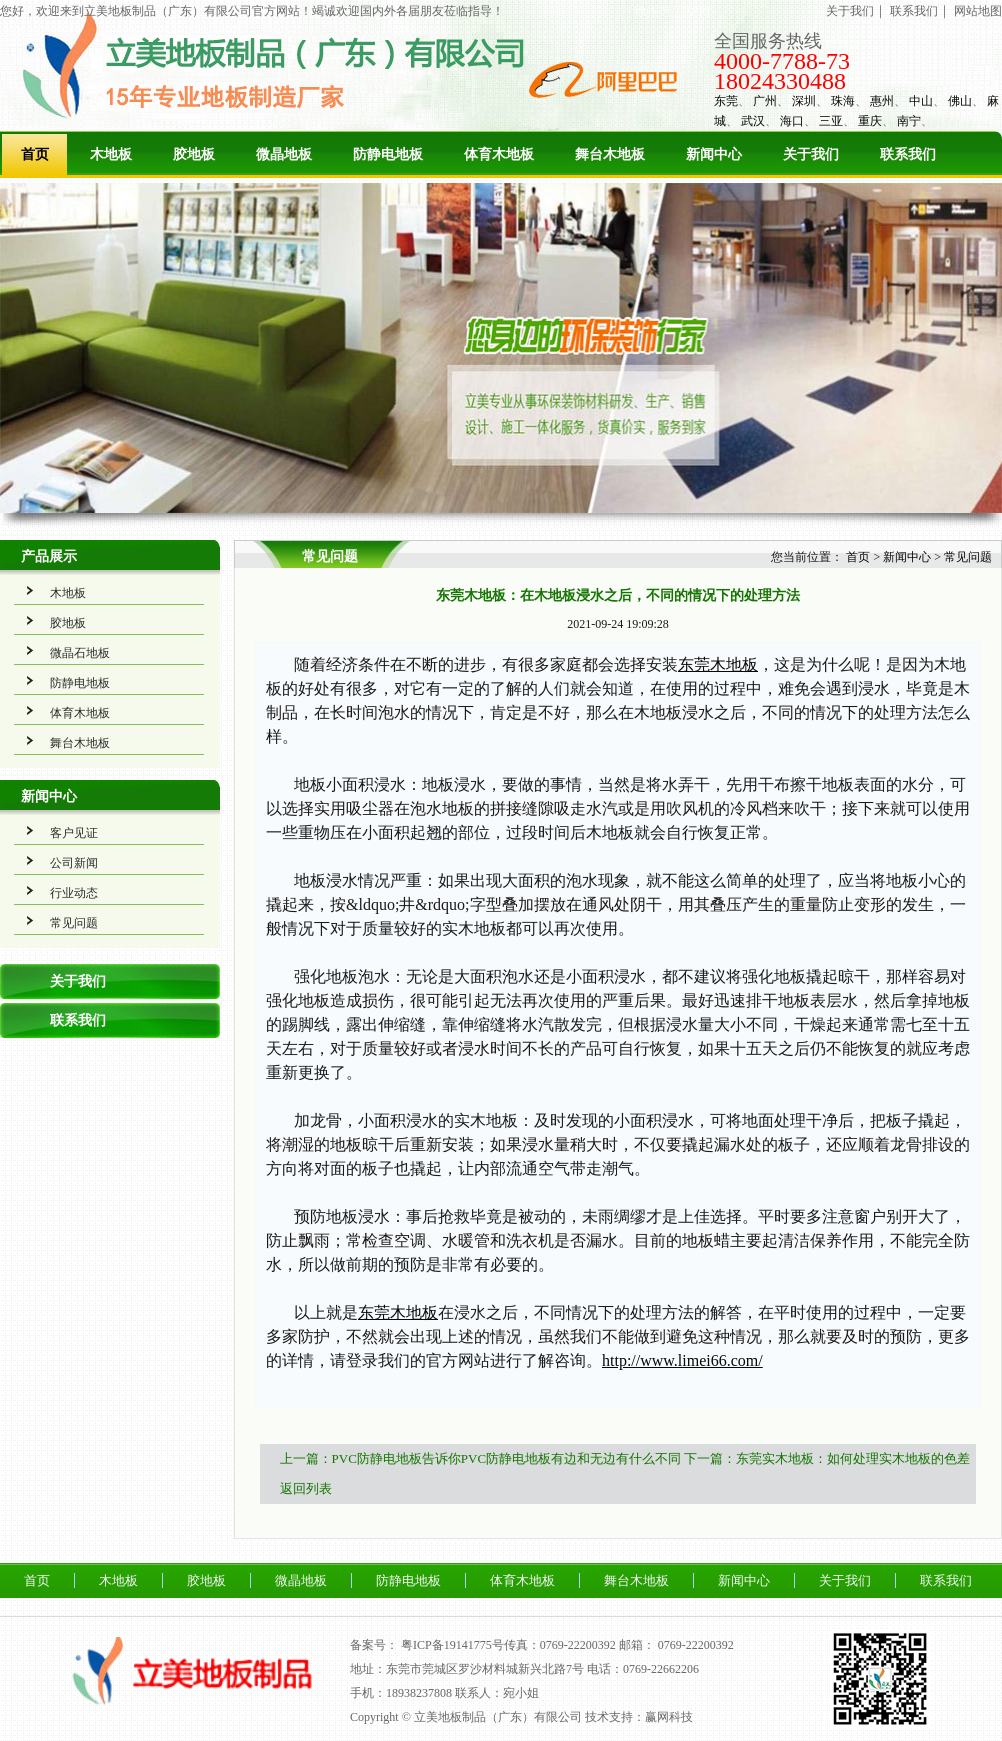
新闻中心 (714, 154)
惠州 (882, 101)
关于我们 (850, 11)
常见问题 (74, 923)
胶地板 (194, 154)
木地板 (111, 154)
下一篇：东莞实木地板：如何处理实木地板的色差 (827, 1458)
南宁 (909, 121)
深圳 (804, 101)
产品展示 (49, 556)
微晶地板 (284, 154)
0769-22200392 (696, 1645)
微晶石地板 (80, 653)
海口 (792, 121)
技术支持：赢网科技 (639, 1717)
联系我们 (914, 11)
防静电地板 (388, 154)
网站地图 (978, 11)
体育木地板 (499, 154)
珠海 (843, 101)
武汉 (753, 121)
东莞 (726, 101)
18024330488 (780, 81)
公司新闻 (74, 863)
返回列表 (306, 1488)
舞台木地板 (610, 154)
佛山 (960, 101)
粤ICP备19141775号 (452, 1645)
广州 (765, 101)
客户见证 (74, 833)
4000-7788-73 (782, 61)
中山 (921, 101)
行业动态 (74, 893)
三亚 (831, 121)
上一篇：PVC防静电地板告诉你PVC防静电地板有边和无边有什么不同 (481, 1458)
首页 (35, 154)
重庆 (870, 121)
